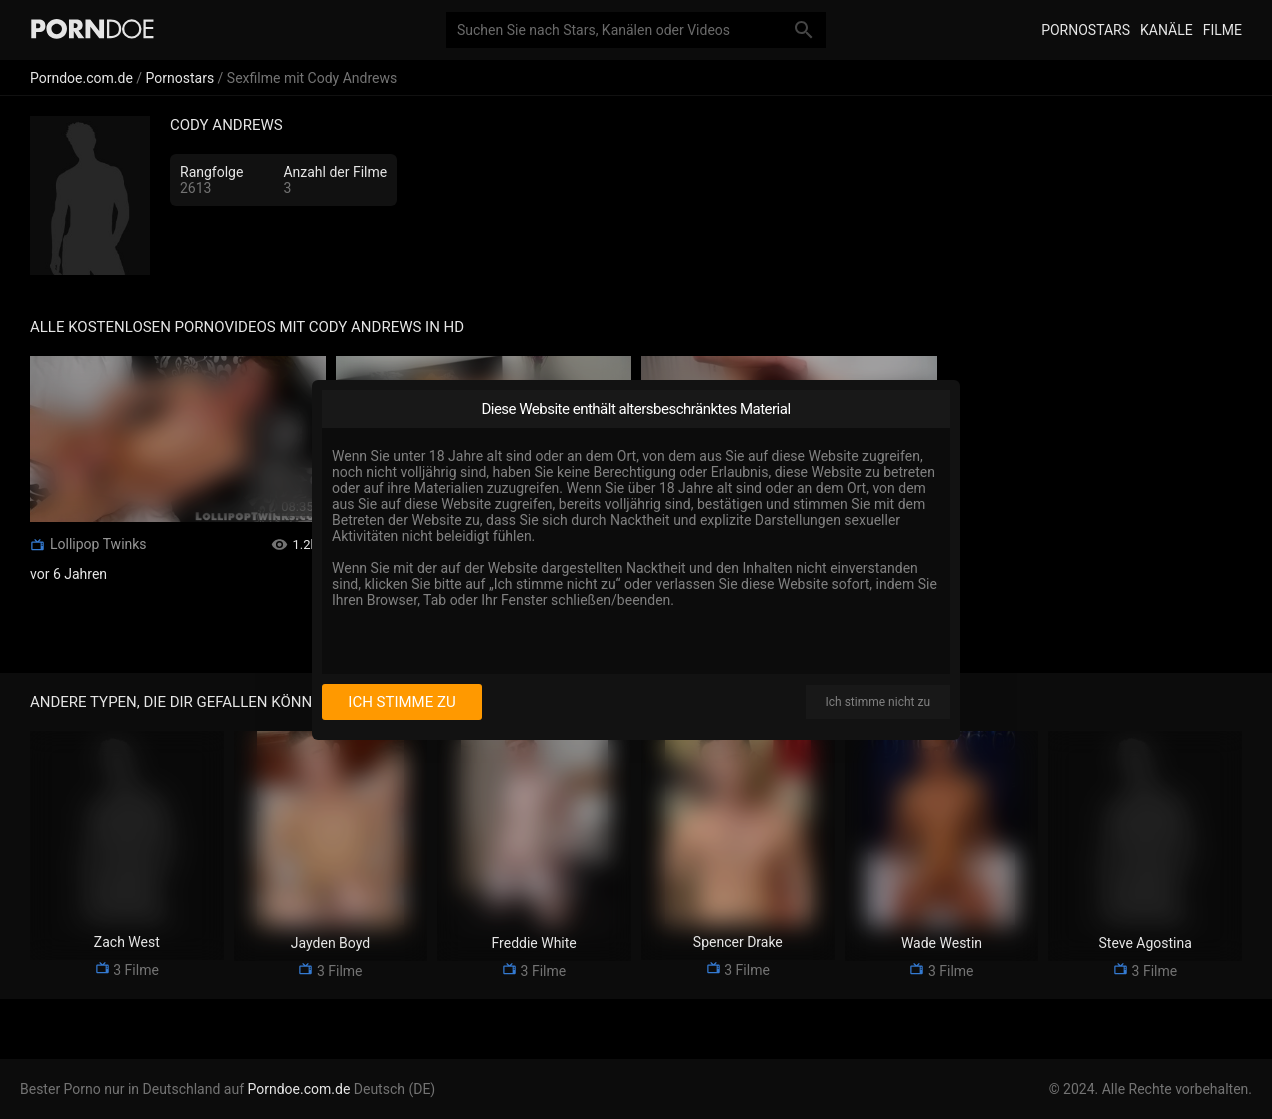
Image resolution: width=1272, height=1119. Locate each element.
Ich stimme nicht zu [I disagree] (878, 702)
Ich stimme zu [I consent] (401, 702)
